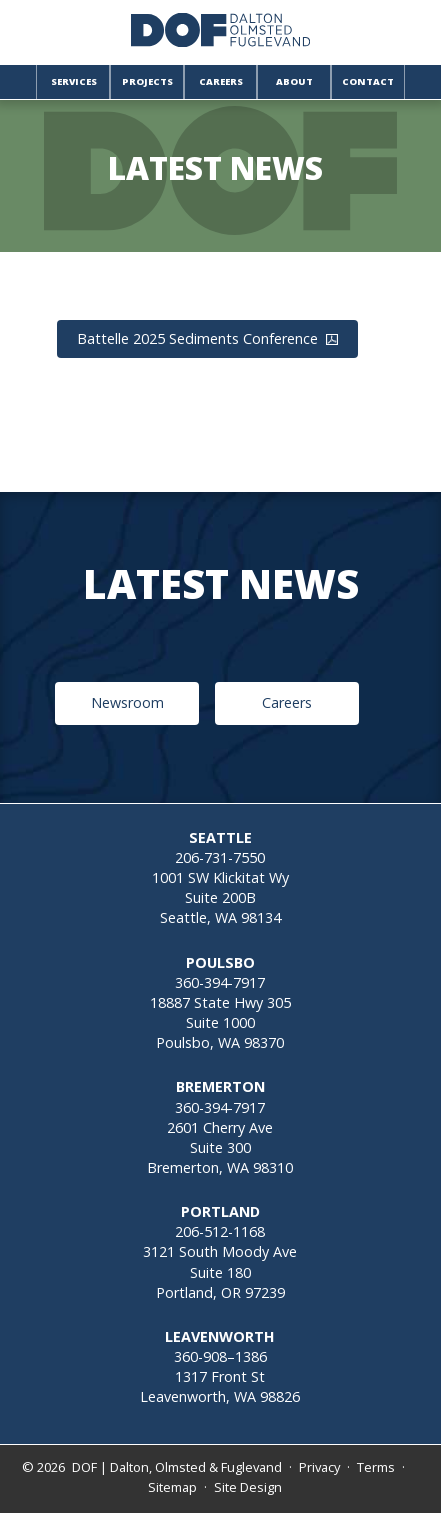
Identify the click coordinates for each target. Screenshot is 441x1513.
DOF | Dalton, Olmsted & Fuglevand (177, 1467)
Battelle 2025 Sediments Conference (207, 338)
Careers (221, 81)
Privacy (319, 1467)
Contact (368, 81)
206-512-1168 (220, 1231)
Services (74, 81)
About (294, 81)
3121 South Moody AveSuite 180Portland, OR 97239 (220, 1271)
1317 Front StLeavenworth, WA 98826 (220, 1386)
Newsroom (127, 702)
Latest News (215, 168)
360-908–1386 (220, 1356)
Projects (147, 81)
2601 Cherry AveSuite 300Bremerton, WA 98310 (220, 1147)
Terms (376, 1467)
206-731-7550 (220, 857)
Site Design (248, 1487)
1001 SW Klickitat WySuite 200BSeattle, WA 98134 (220, 897)
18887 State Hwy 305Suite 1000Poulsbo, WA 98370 (220, 1022)
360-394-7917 (220, 982)
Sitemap (172, 1487)
